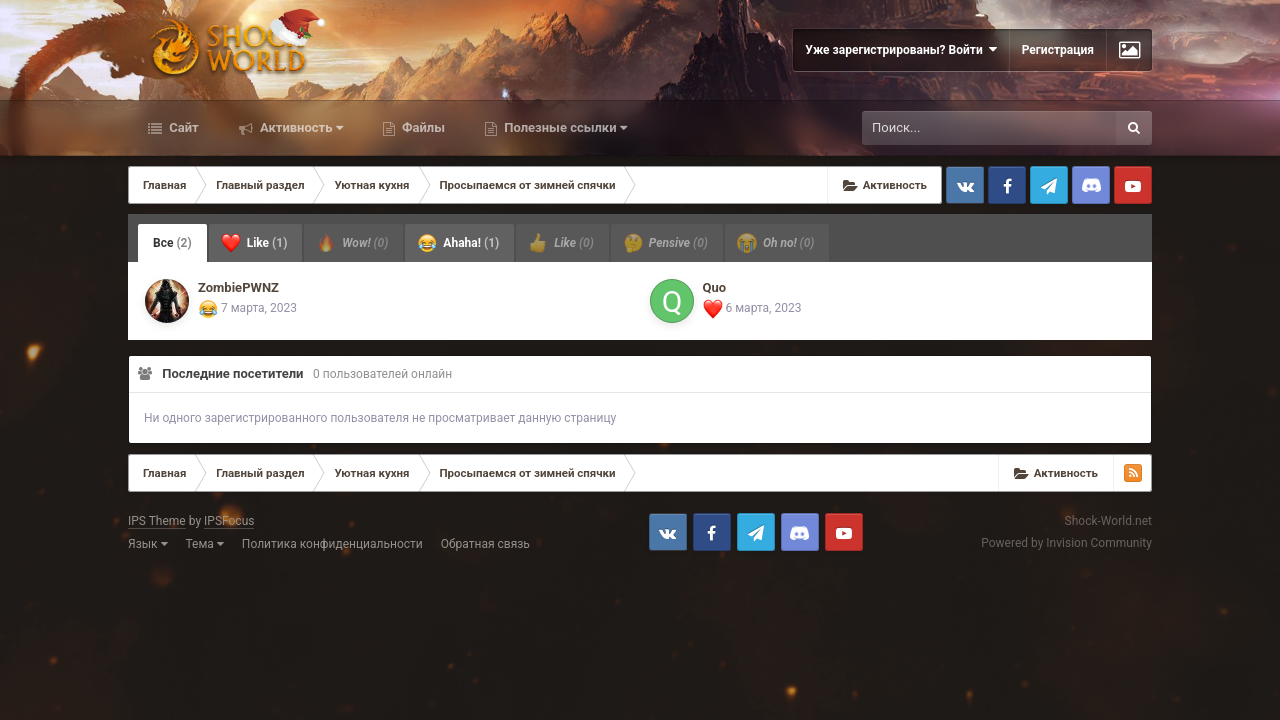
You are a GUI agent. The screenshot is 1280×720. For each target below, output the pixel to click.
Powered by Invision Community (1066, 543)
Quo (715, 287)
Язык (148, 544)
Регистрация (1058, 50)
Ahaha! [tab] (458, 243)
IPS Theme (157, 521)
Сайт (182, 127)
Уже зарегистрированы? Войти (900, 49)
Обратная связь (485, 544)
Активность (300, 127)
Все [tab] (172, 243)
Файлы (422, 127)
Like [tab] (254, 243)
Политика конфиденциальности (332, 544)
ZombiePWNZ (238, 287)
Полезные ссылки (564, 127)
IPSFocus (229, 521)
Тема (205, 544)
